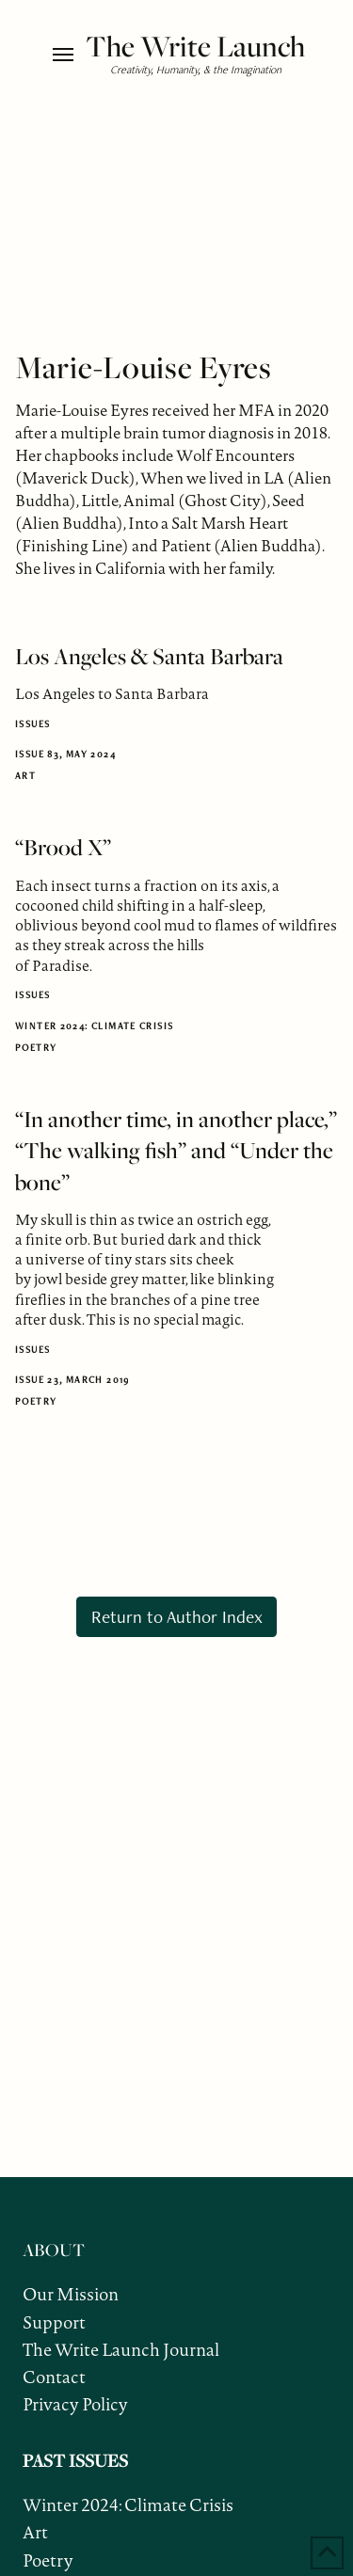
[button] (64, 54)
